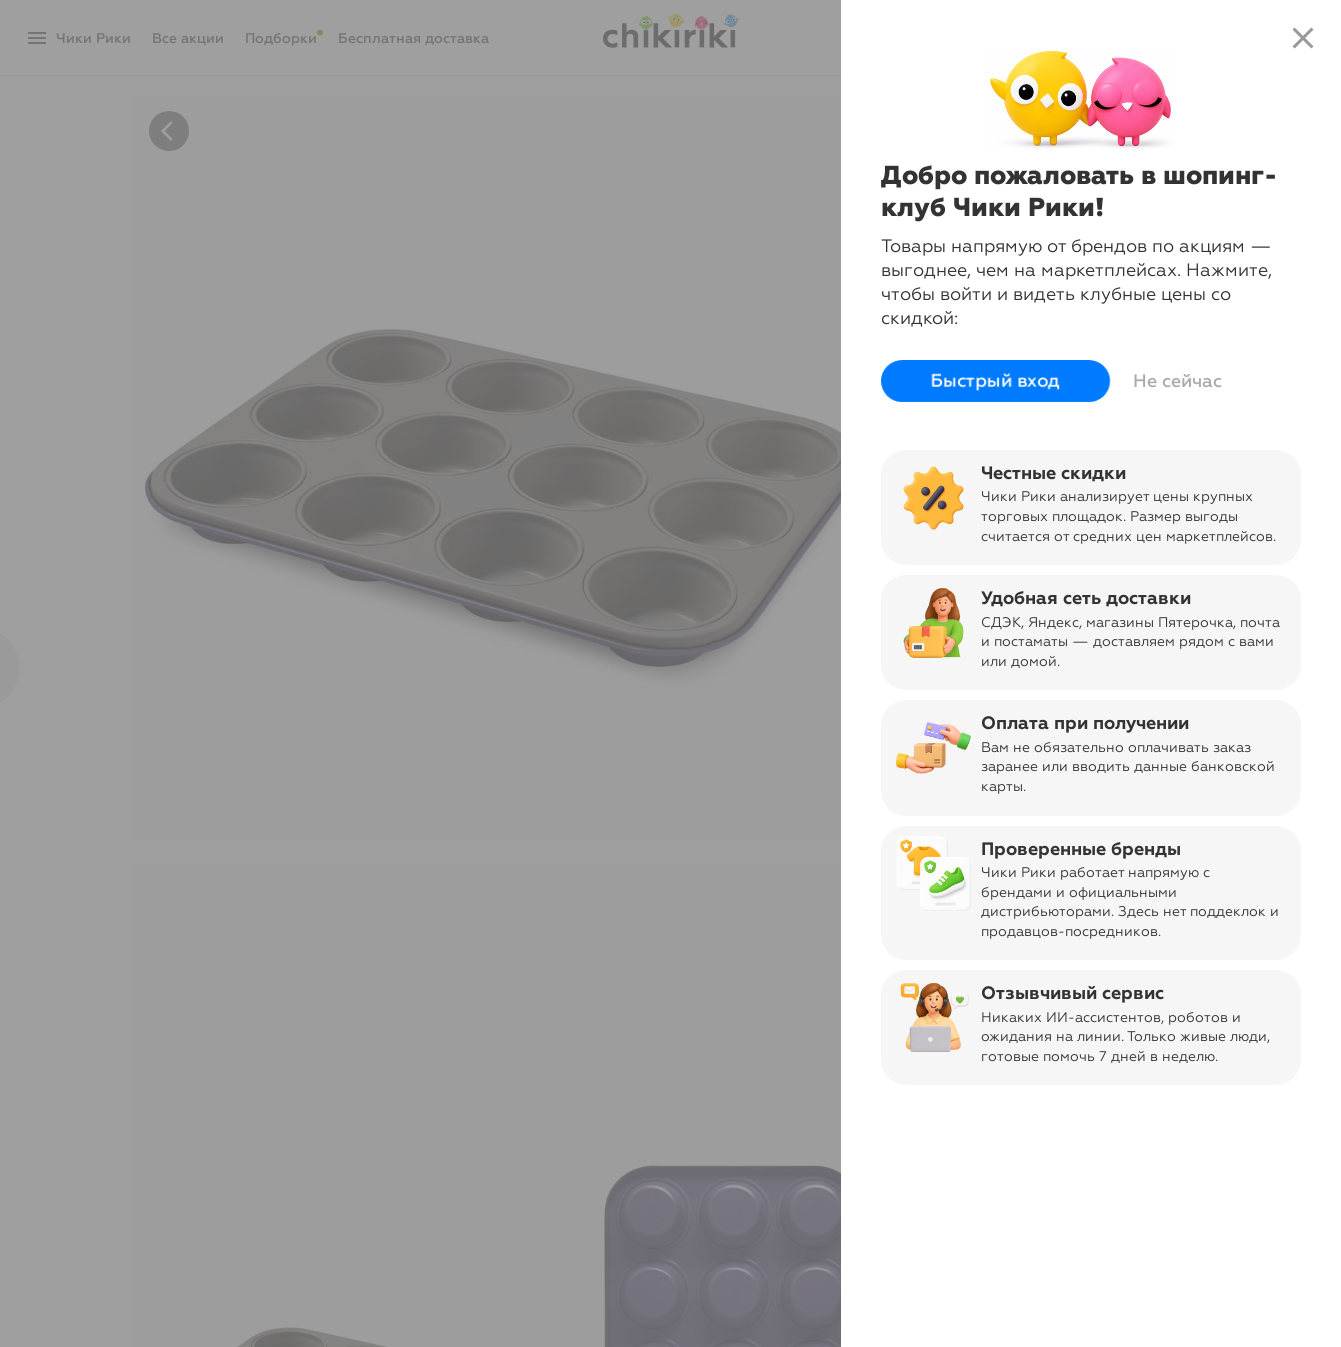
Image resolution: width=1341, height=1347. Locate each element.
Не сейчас (1177, 381)
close (1303, 38)
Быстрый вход (995, 381)
